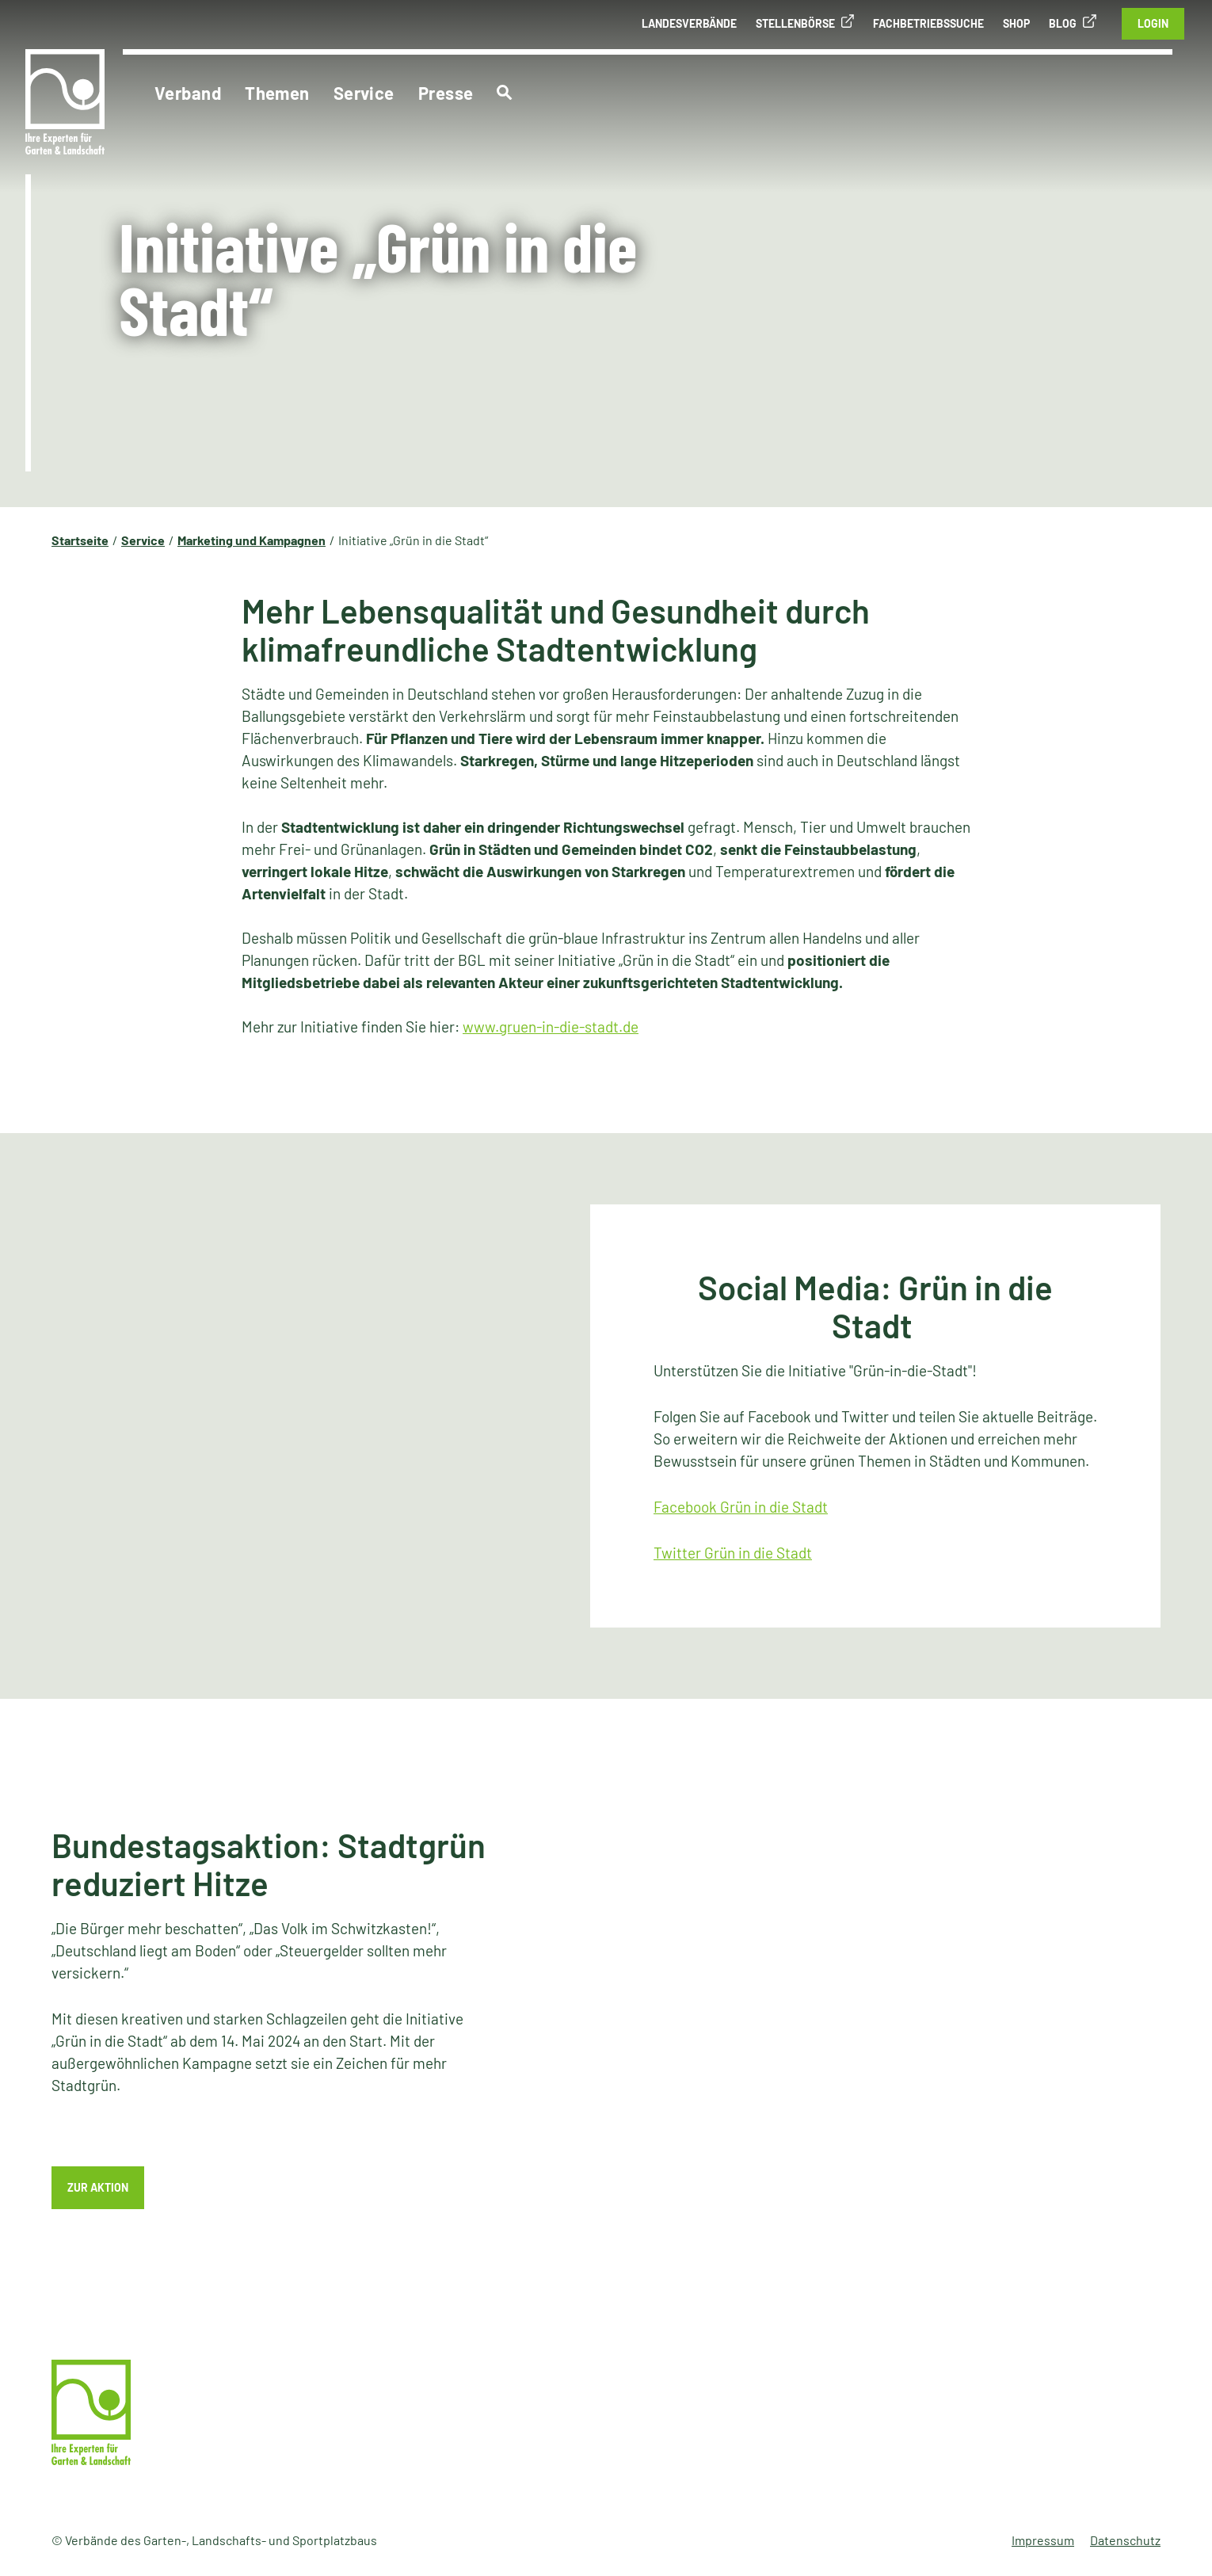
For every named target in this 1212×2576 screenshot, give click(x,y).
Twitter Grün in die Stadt (733, 1553)
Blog (1063, 23)
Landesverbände (689, 23)
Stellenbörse (795, 23)
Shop (1016, 23)
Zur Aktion (97, 2187)
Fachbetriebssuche (928, 23)
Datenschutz (1125, 2539)
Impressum (1043, 2539)
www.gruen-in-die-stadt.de (550, 1026)
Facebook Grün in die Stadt (741, 1507)
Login (1153, 23)
